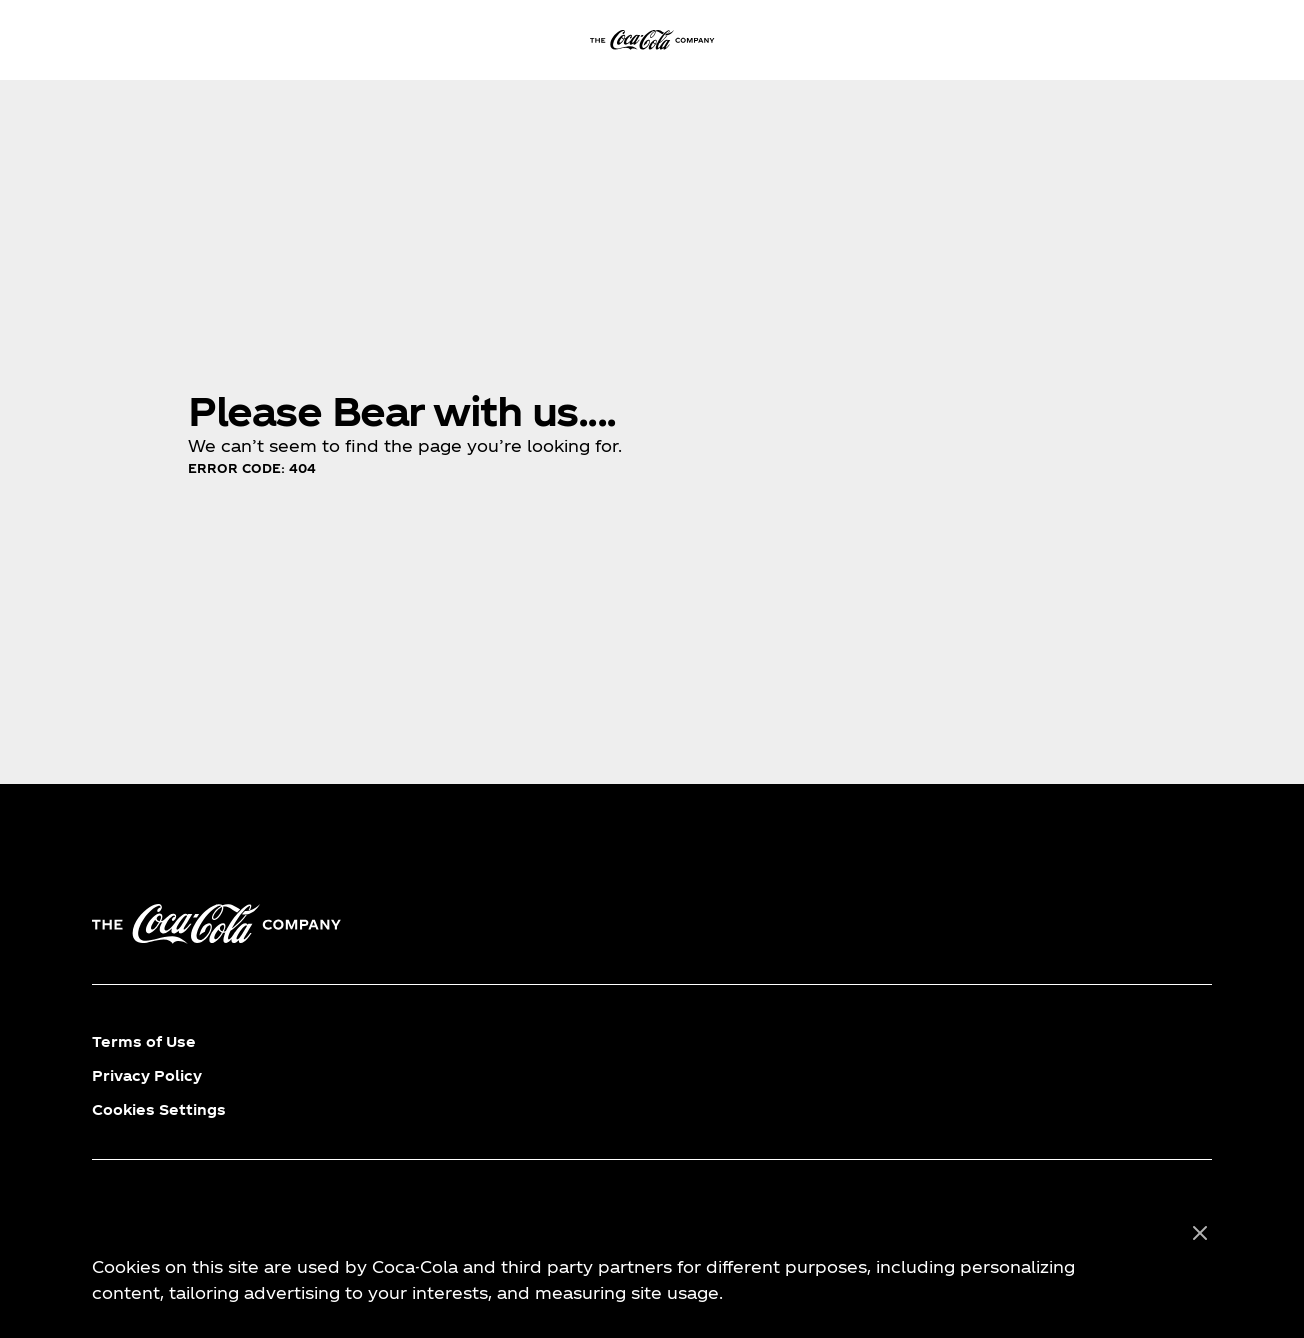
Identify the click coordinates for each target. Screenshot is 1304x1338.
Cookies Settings (159, 1109)
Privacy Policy (147, 1075)
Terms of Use (144, 1041)
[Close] (1200, 1234)
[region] (652, 1264)
